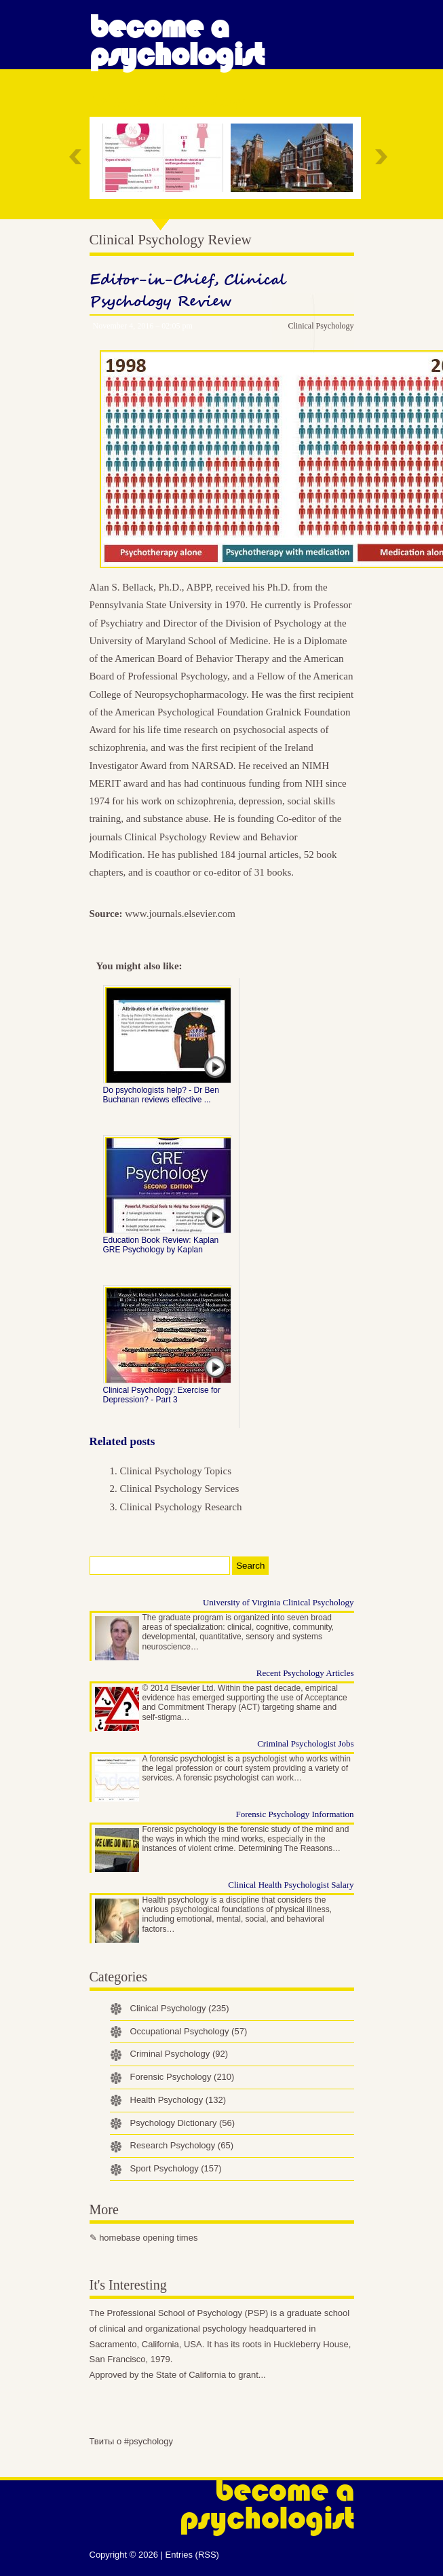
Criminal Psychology (179, 2054)
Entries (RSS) (191, 2555)
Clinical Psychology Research (181, 1506)
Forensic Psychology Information (294, 1814)
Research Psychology (181, 2145)
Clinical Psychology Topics (176, 1471)
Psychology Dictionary (182, 2123)
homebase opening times (148, 2238)
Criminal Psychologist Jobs (305, 1743)
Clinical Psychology (321, 326)
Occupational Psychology (189, 2031)
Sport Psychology (176, 2168)
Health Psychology (178, 2100)
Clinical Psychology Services (179, 1488)
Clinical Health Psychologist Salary (290, 1885)
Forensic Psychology (182, 2077)
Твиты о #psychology (132, 2441)
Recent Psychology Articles (305, 1673)
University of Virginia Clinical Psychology (278, 1602)
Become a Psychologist (177, 41)
